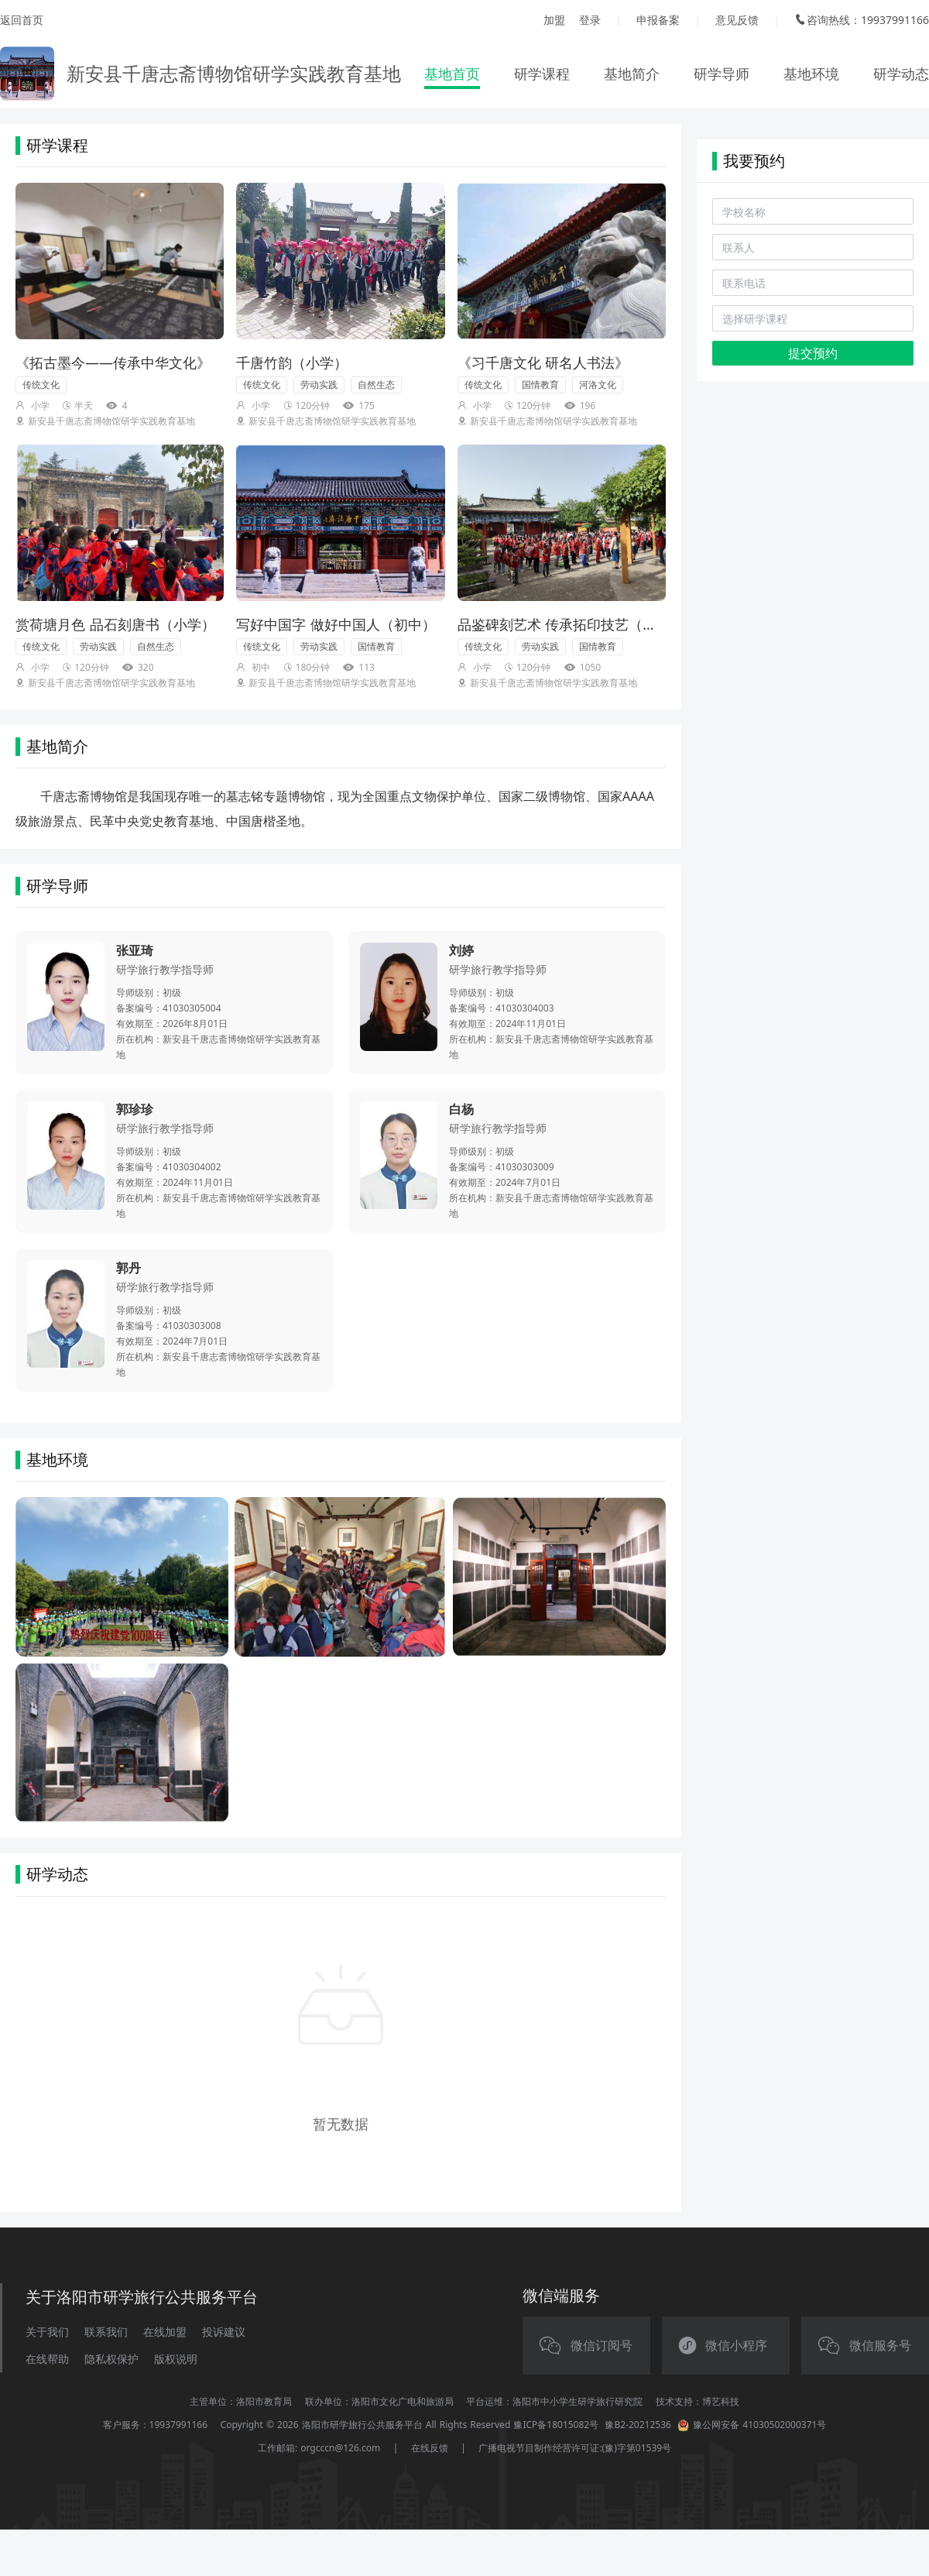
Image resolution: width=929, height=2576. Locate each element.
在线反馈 (429, 2447)
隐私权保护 (111, 2358)
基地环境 (811, 73)
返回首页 (21, 19)
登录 (590, 19)
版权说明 (175, 2358)
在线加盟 (165, 2331)
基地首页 (452, 73)
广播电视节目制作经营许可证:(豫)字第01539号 (574, 2447)
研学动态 (901, 73)
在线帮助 (47, 2358)
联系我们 (106, 2331)
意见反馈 (737, 19)
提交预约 (813, 353)
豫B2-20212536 (637, 2424)
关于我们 (47, 2331)
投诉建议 (223, 2331)
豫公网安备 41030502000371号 (751, 2424)
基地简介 (632, 73)
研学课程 (542, 73)
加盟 (554, 19)
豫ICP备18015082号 (555, 2424)
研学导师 (721, 73)
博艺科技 (720, 2401)
